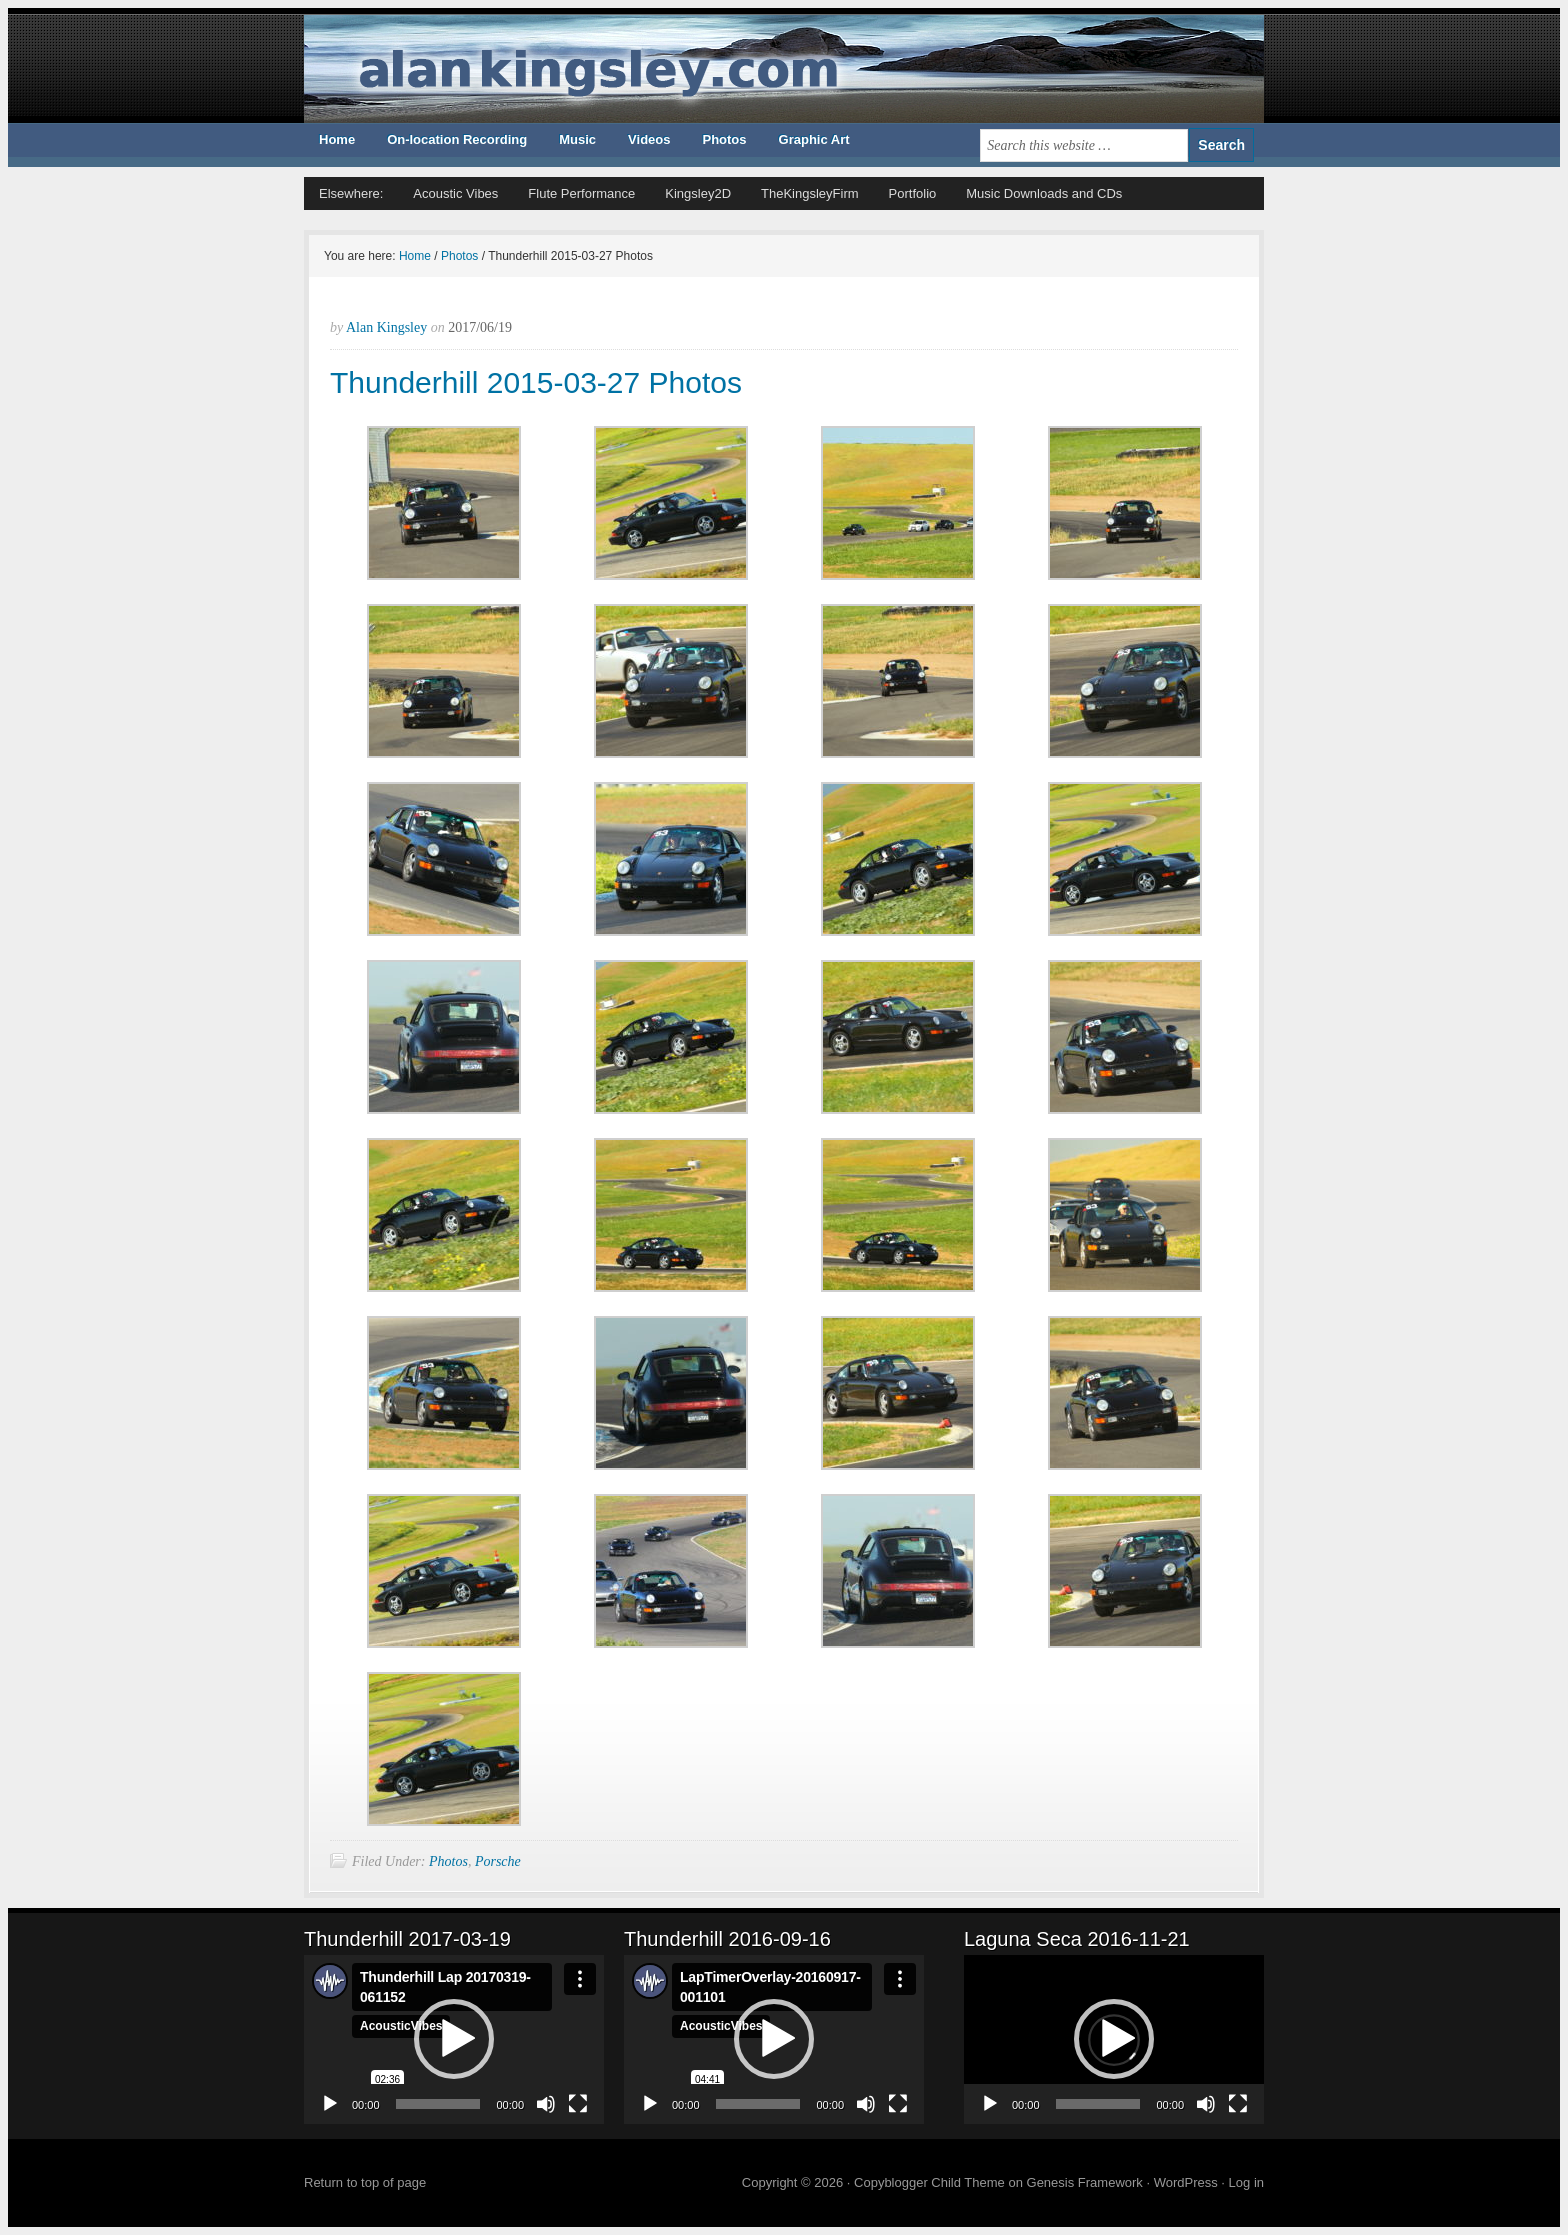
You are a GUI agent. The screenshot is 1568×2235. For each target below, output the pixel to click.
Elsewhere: (351, 193)
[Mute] (546, 2104)
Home (337, 139)
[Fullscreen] (578, 2104)
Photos (724, 139)
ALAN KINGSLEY (784, 69)
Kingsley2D (698, 193)
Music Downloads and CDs (1044, 193)
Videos (649, 139)
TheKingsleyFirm (810, 193)
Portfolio (913, 193)
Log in (1246, 2182)
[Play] (330, 2104)
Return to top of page (365, 2182)
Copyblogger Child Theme (929, 2182)
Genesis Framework (1085, 2182)
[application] (454, 2039)
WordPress (1186, 2182)
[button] (454, 2039)
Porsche (498, 1861)
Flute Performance (581, 193)
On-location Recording (457, 139)
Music (577, 139)
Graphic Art (814, 139)
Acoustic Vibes (455, 193)
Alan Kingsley (386, 327)
